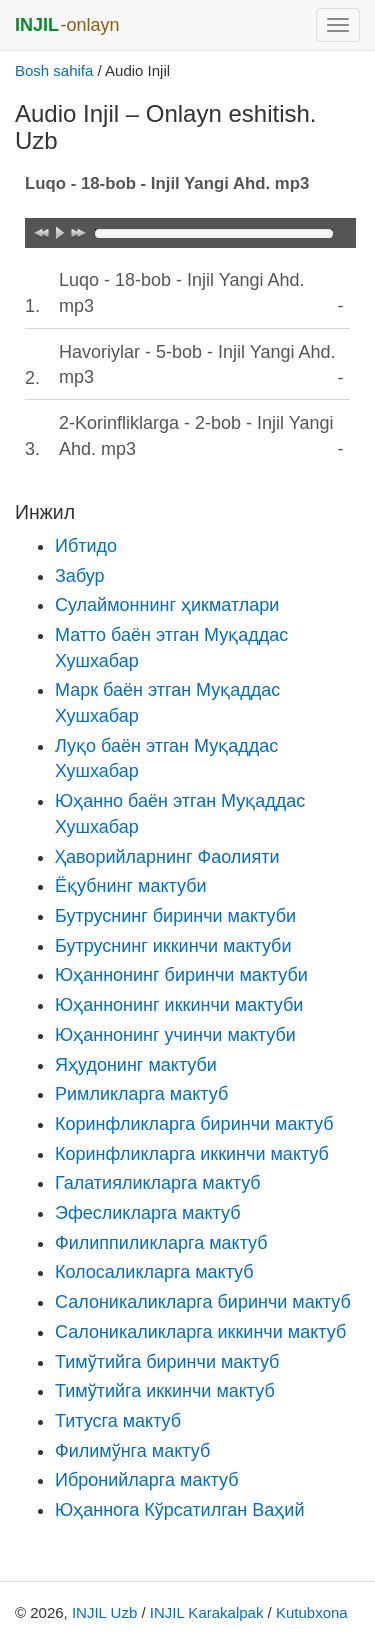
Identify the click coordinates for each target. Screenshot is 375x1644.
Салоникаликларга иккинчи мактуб (200, 1332)
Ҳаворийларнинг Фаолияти (167, 857)
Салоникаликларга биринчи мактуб (203, 1302)
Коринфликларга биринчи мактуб (194, 1124)
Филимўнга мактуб (132, 1451)
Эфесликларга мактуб (148, 1213)
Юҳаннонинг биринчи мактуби (181, 975)
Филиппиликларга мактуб (161, 1243)
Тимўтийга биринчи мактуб (167, 1362)
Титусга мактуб (118, 1421)
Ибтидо (86, 546)
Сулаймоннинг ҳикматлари (167, 605)
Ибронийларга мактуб (146, 1480)
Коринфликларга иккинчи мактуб (192, 1154)
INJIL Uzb (104, 1612)
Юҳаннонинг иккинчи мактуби (179, 1005)
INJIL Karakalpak (207, 1612)
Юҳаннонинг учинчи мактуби (175, 1035)
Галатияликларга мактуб (158, 1183)
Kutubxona (312, 1612)
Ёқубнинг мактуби (131, 886)
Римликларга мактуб (141, 1094)
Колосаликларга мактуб (154, 1272)
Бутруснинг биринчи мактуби (175, 916)
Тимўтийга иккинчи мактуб (165, 1391)
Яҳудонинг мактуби (136, 1065)
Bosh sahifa (54, 70)
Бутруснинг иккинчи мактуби (173, 946)
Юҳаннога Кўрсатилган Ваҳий (179, 1510)
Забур (80, 576)
